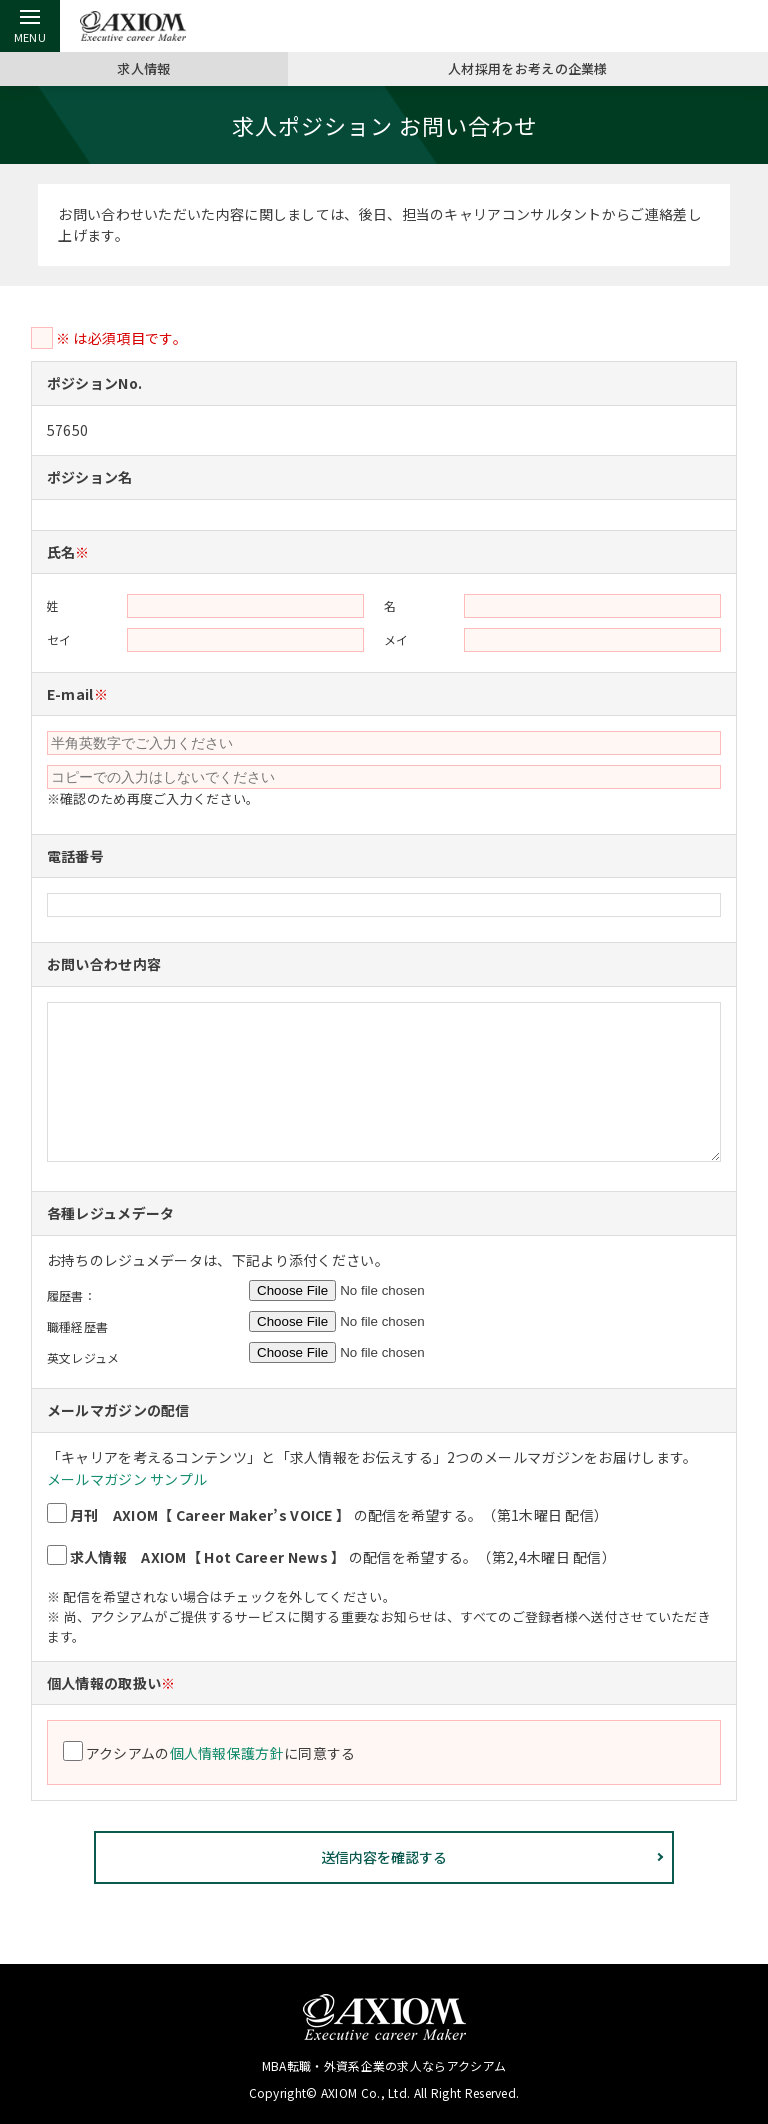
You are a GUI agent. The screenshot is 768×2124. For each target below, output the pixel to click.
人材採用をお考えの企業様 (528, 68)
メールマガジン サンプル (127, 1479)
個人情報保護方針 (229, 1753)
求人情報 (143, 68)
